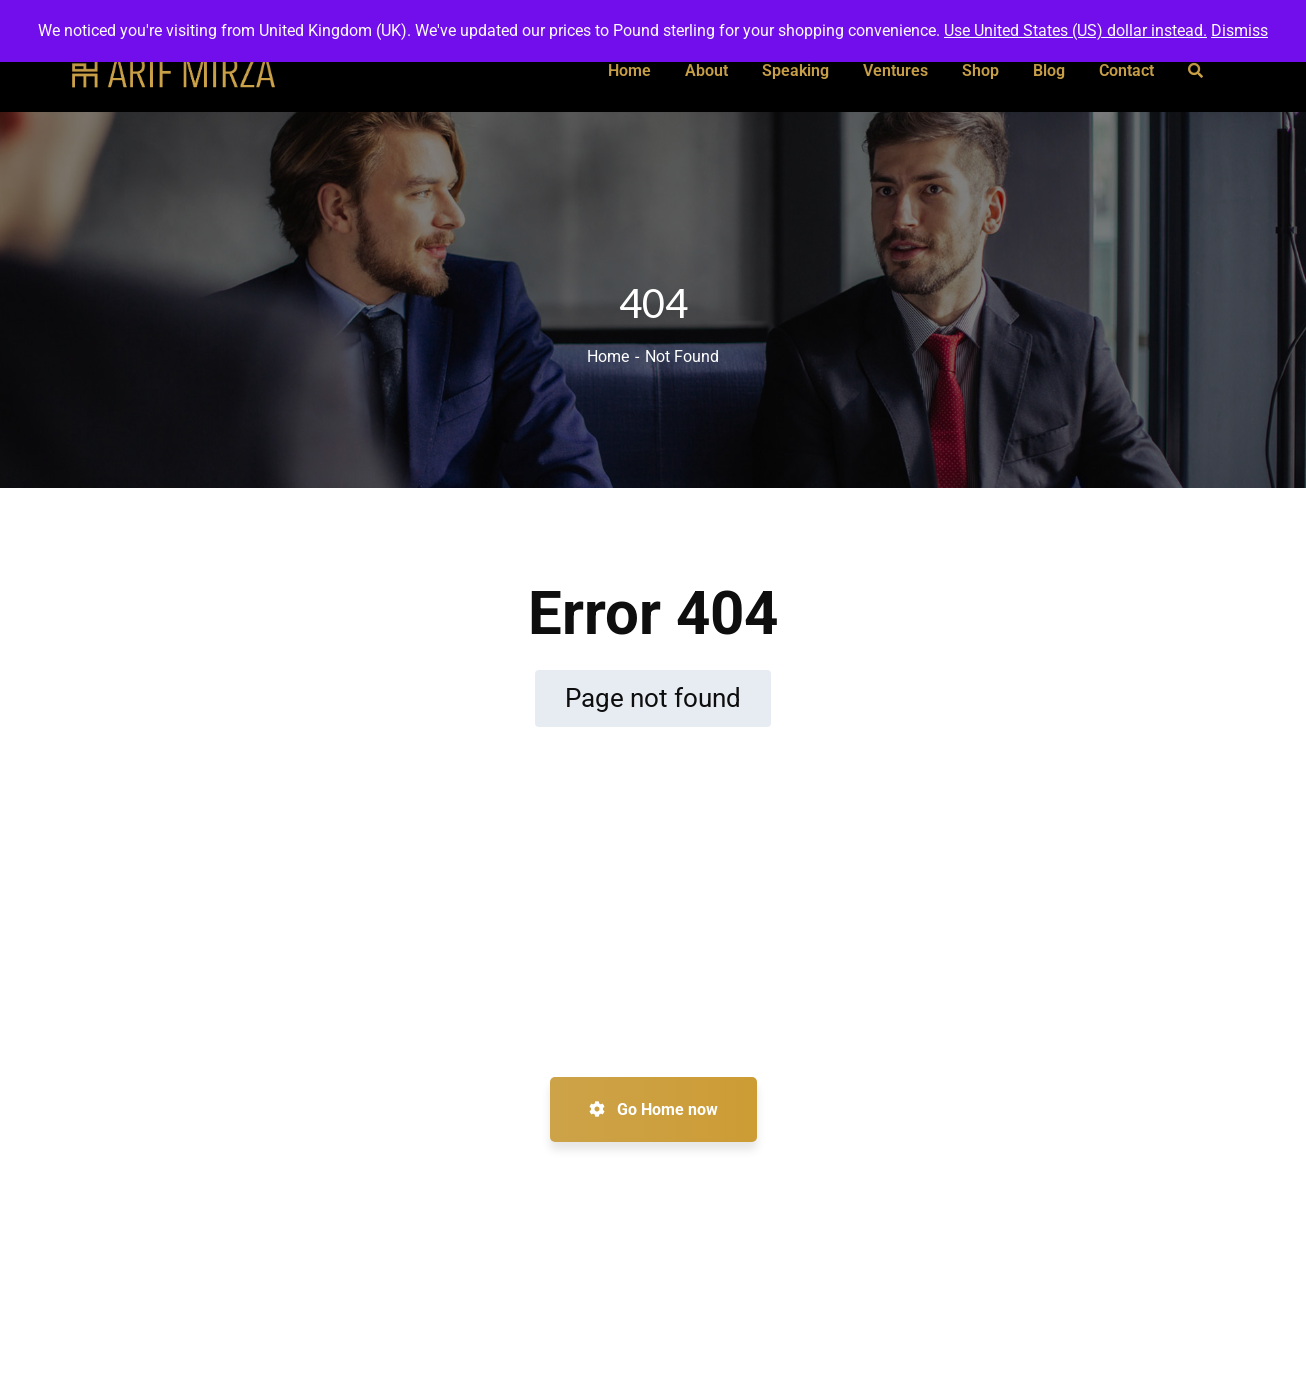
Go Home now (653, 1109)
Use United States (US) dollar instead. (1075, 30)
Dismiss (1239, 30)
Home (608, 356)
